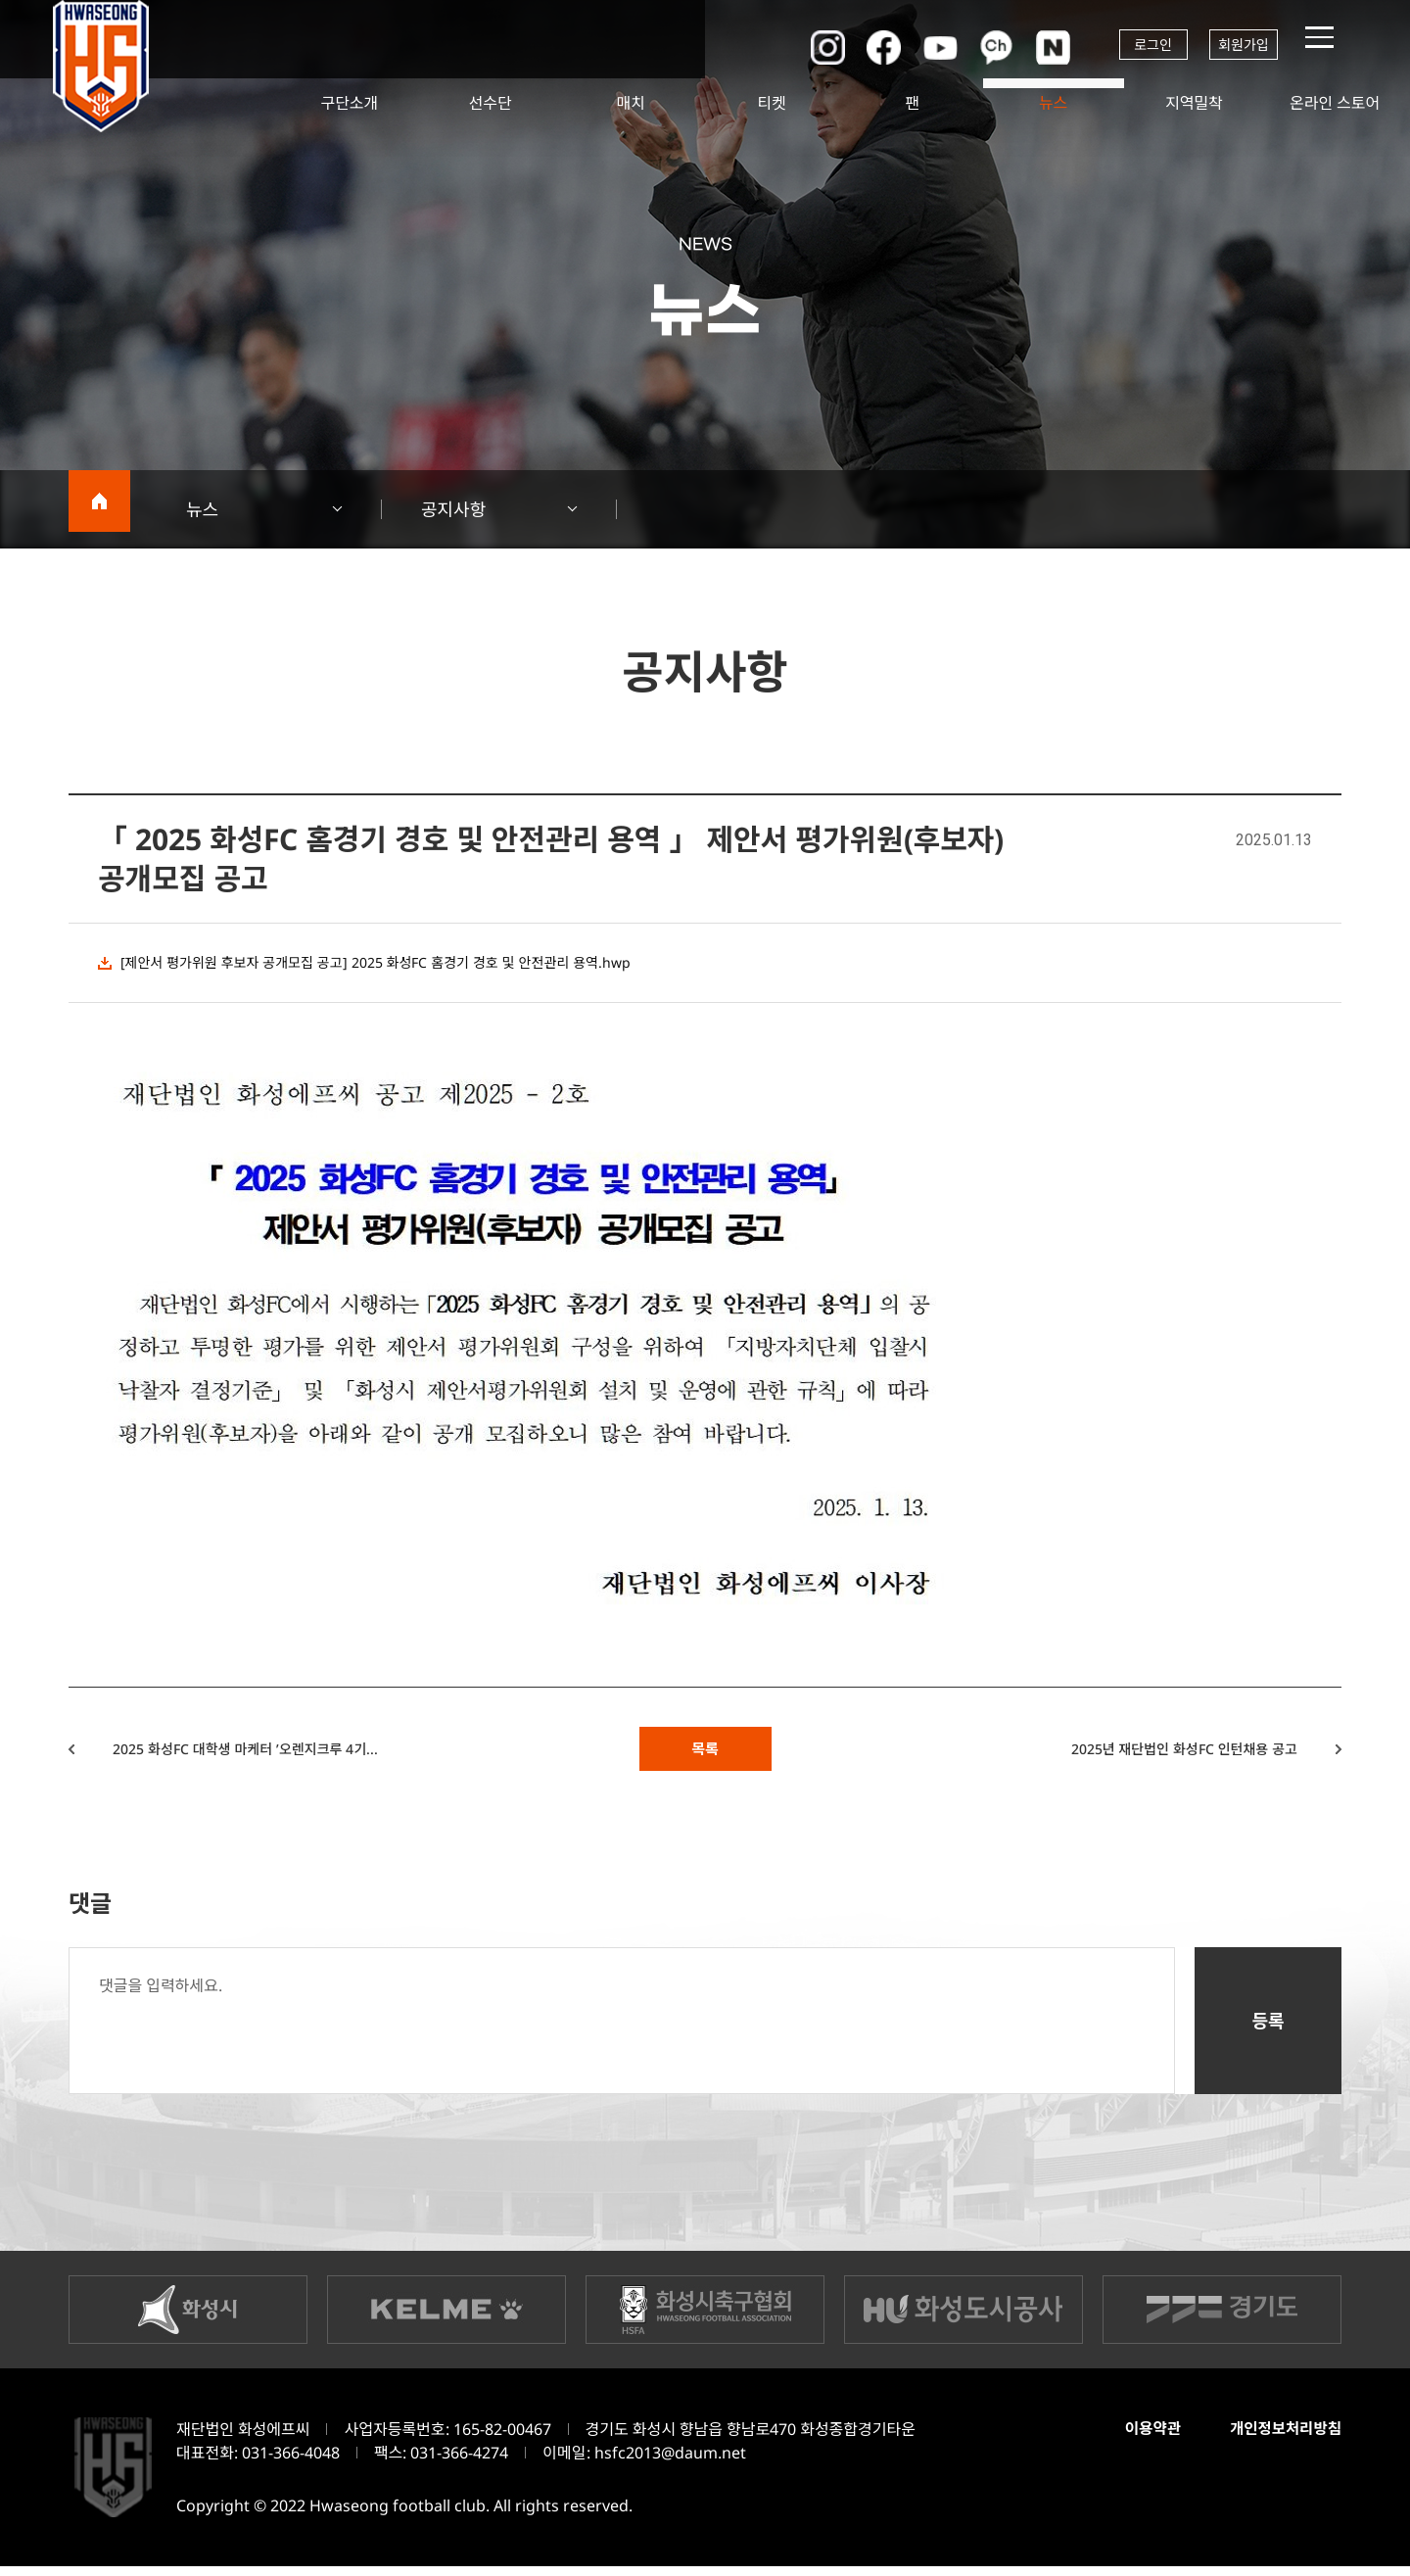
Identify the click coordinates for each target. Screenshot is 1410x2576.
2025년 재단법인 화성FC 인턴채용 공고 (1145, 1753)
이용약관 (1139, 2438)
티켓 (771, 103)
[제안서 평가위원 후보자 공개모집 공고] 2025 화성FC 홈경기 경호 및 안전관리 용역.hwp (409, 963)
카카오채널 (969, 47)
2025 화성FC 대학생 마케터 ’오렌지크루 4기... (286, 1753)
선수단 (490, 103)
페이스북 (852, 47)
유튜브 (910, 47)
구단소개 (349, 103)
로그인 (1130, 47)
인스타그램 (793, 47)
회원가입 (1239, 47)
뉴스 (1053, 103)
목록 (704, 1753)
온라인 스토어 (1335, 103)
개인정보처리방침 (1280, 2438)
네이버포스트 (1028, 47)
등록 (1267, 2030)
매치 (631, 103)
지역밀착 (1194, 103)
